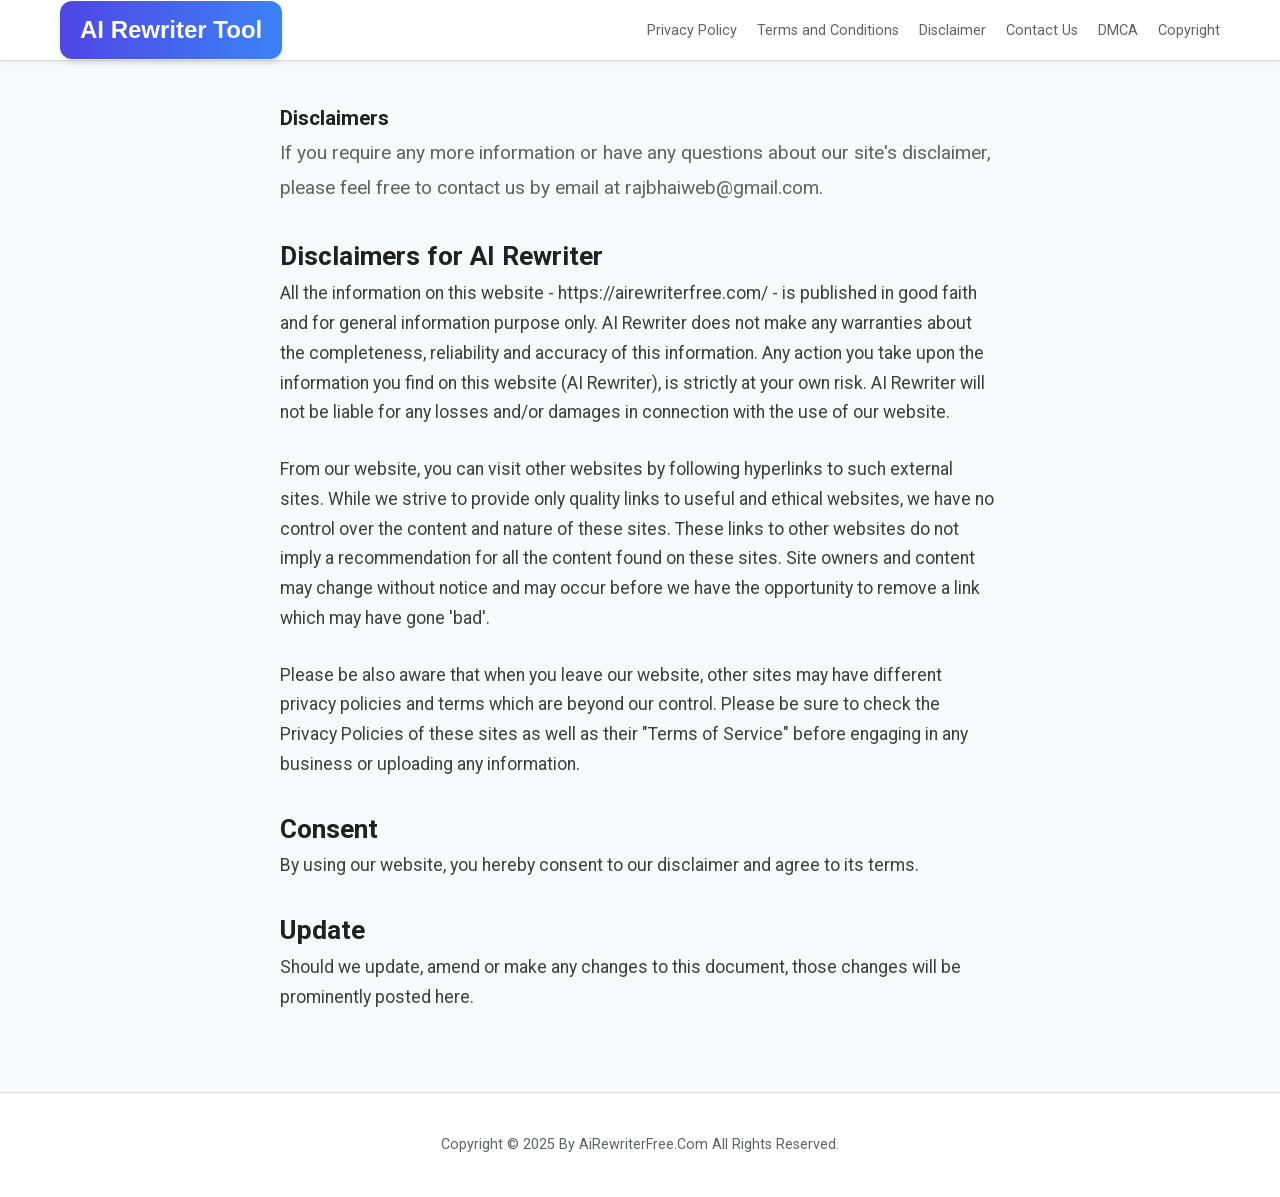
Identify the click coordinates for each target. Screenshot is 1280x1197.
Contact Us (1042, 30)
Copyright (1189, 30)
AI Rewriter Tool (171, 29)
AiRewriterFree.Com (643, 1144)
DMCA (1118, 30)
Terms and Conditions (828, 30)
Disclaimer (952, 30)
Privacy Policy (692, 30)
